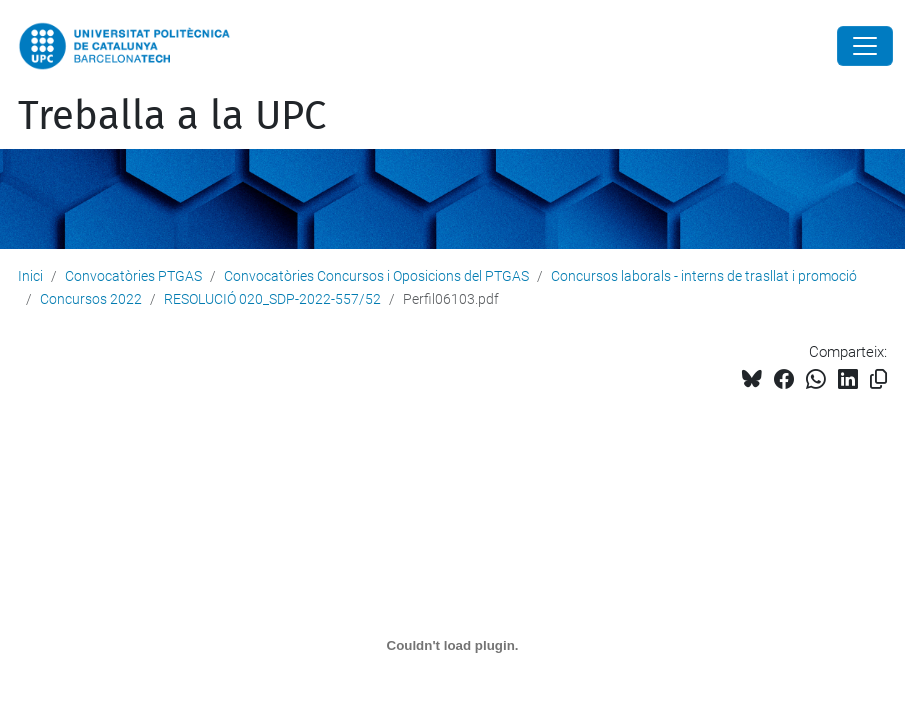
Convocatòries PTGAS (133, 276)
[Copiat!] (878, 379)
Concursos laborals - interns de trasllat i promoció (704, 276)
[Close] (865, 46)
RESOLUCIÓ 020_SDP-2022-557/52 (272, 299)
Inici (30, 276)
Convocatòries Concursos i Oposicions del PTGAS (376, 276)
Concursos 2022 (91, 299)
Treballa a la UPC (172, 116)
